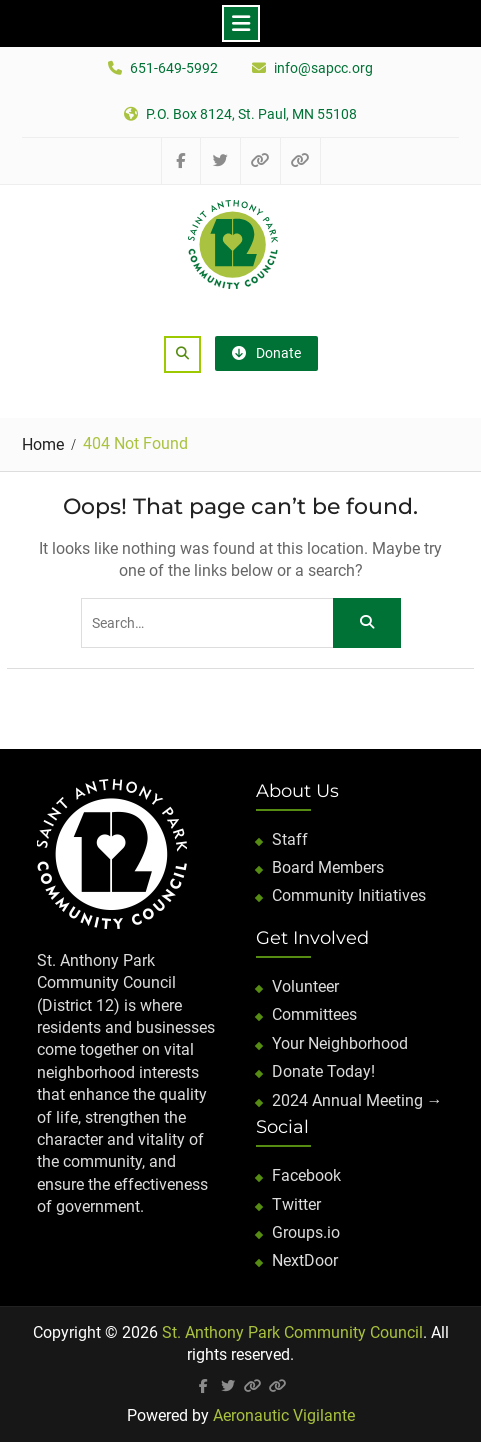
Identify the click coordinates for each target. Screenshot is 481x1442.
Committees (314, 1014)
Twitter (296, 1204)
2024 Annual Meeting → (357, 1100)
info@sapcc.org (323, 68)
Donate (266, 353)
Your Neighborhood (340, 1043)
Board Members (328, 867)
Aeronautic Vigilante (284, 1415)
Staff (290, 839)
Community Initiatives (349, 895)
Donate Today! (323, 1071)
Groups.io (306, 1232)
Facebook (306, 1175)
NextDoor (305, 1260)
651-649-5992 (174, 68)
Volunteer (305, 986)
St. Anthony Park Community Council (292, 1332)
